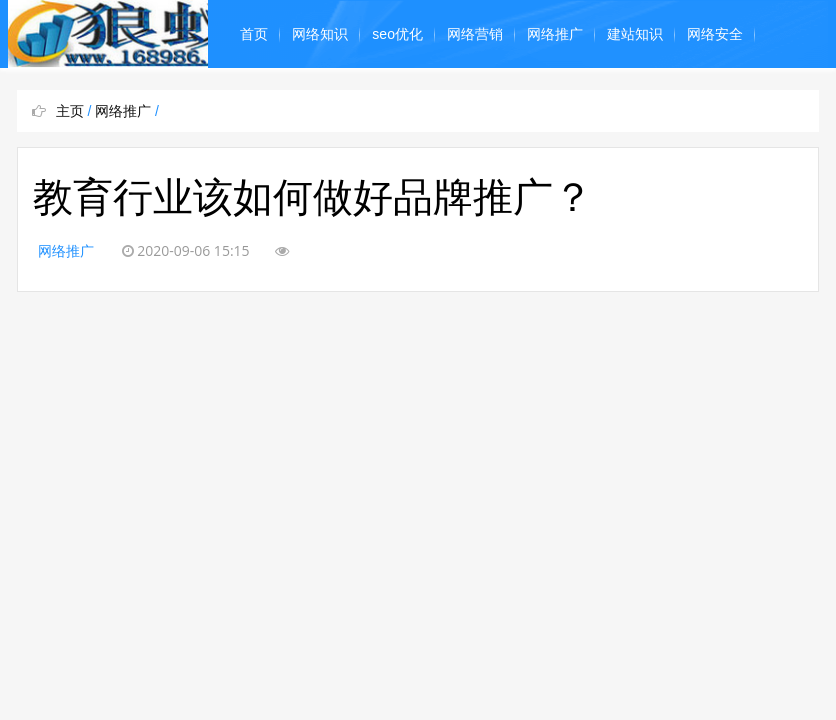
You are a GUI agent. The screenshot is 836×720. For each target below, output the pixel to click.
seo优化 (397, 34)
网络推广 (555, 34)
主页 (70, 111)
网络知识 (320, 34)
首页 (254, 34)
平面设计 (348, 102)
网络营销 (475, 34)
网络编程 (268, 102)
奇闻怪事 (428, 102)
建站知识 (635, 34)
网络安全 (715, 34)
